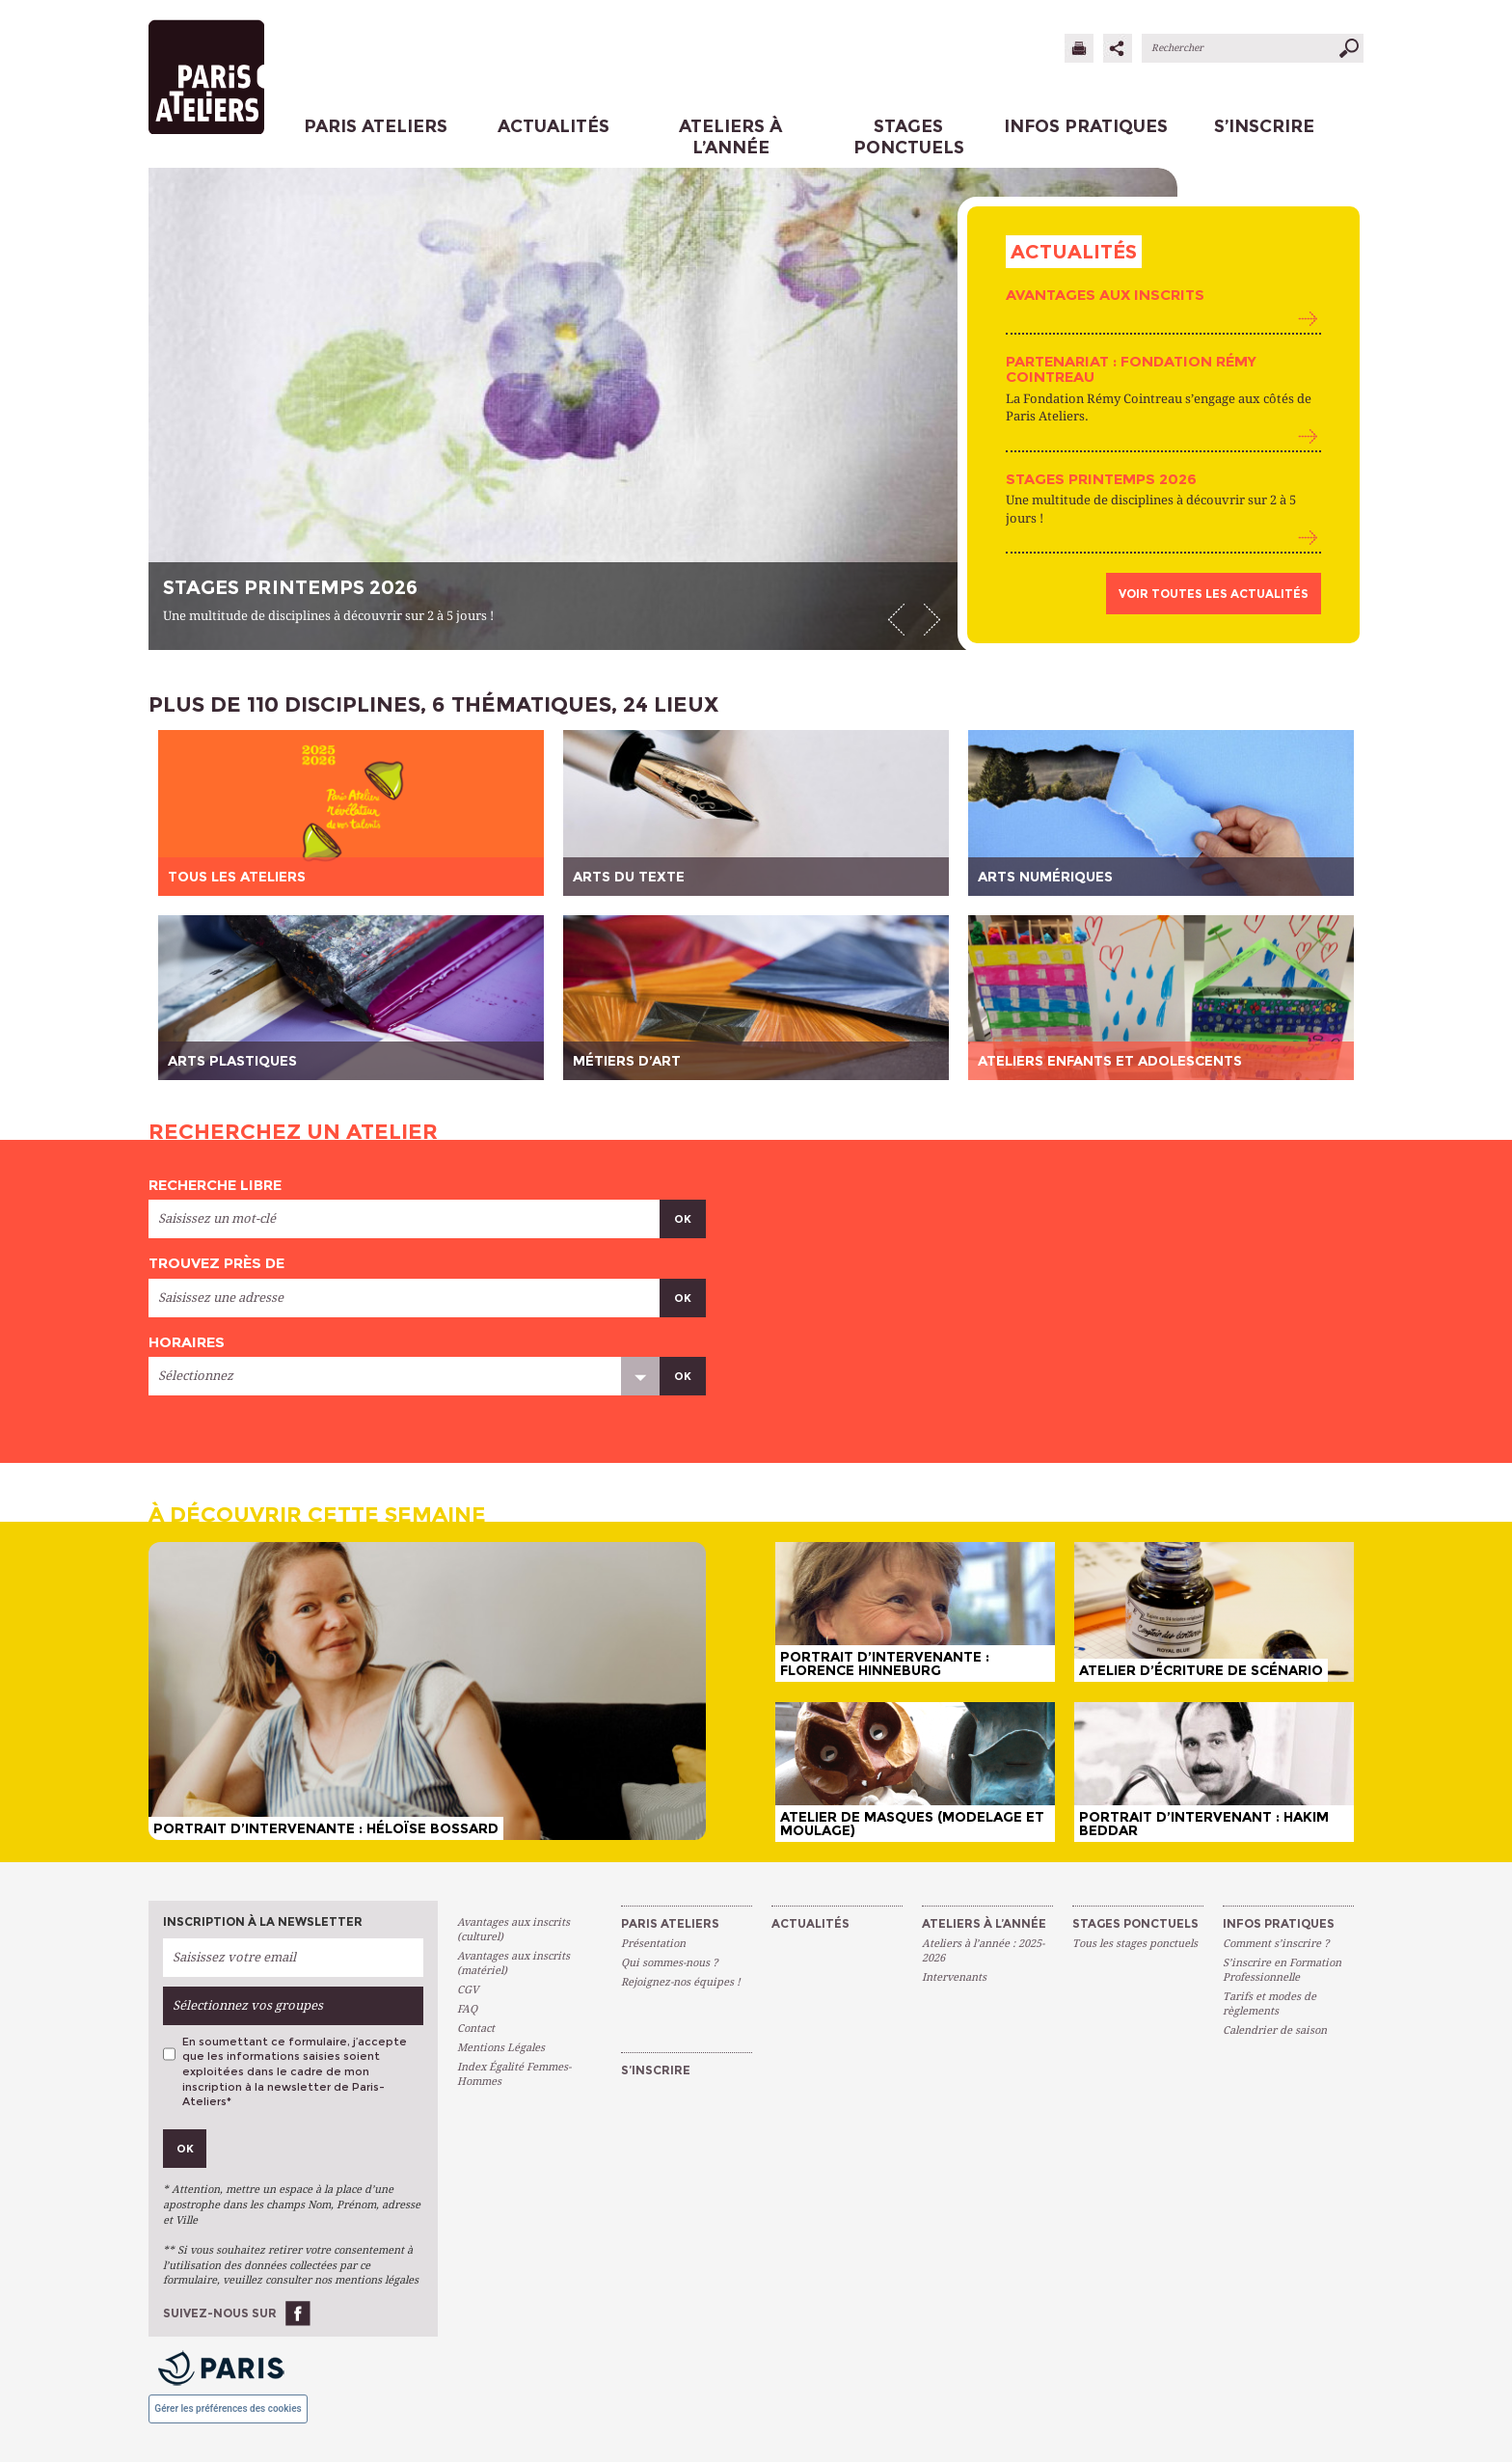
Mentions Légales (501, 2048)
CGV (467, 1990)
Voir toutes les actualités (1214, 593)
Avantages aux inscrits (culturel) (513, 1929)
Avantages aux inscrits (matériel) (513, 1963)
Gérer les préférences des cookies (227, 2408)
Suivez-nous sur (220, 2313)
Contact (476, 2028)
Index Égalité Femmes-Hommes (514, 2074)
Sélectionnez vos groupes (248, 2005)
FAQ (467, 2009)
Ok (682, 1219)
